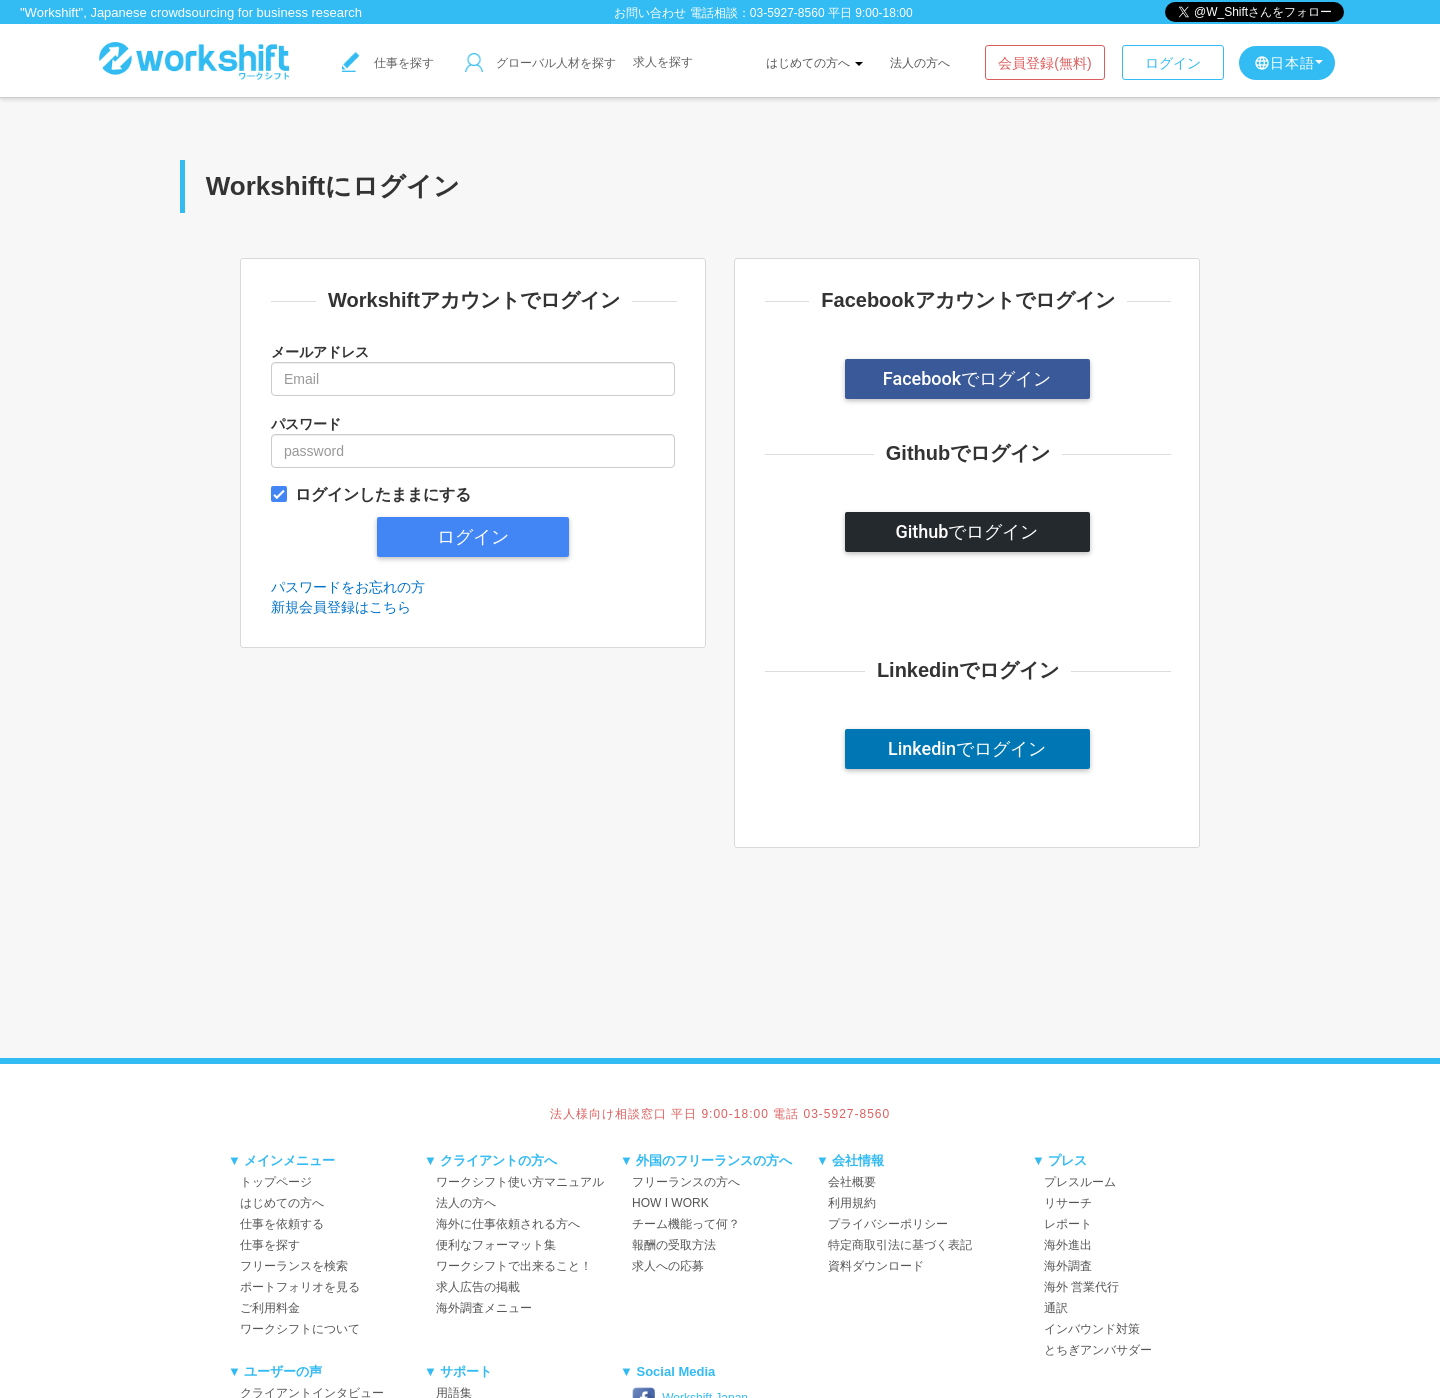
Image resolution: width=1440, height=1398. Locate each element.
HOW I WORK (670, 1203)
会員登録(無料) (1044, 63)
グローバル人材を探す (540, 63)
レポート (1068, 1224)
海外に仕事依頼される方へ (508, 1224)
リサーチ (1068, 1203)
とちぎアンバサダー (1098, 1350)
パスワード (306, 424)
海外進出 (1068, 1245)
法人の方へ (920, 63)
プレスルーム (1080, 1182)
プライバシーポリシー (888, 1224)
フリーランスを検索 (294, 1266)
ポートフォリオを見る (300, 1287)
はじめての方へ (814, 63)
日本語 (1288, 63)
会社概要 (852, 1182)
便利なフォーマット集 (496, 1245)
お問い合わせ (650, 13)
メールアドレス (320, 352)
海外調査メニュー (484, 1308)
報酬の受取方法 (674, 1245)
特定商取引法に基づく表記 (900, 1245)
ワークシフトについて (300, 1329)
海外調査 (1068, 1266)
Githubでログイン (967, 531)
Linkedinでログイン (967, 748)
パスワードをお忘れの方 (348, 587)
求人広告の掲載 (478, 1287)
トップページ (276, 1182)
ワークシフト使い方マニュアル (520, 1182)
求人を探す (663, 62)
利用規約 (852, 1203)
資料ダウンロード (876, 1266)
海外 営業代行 (1081, 1287)
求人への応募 (668, 1266)
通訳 (1056, 1308)
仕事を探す (388, 63)
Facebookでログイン (967, 378)
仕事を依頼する (282, 1224)
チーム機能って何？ (686, 1224)
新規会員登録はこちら (341, 607)
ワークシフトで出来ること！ (514, 1266)
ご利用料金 (270, 1308)
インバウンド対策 (1092, 1329)
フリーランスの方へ (686, 1182)
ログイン (1173, 63)
